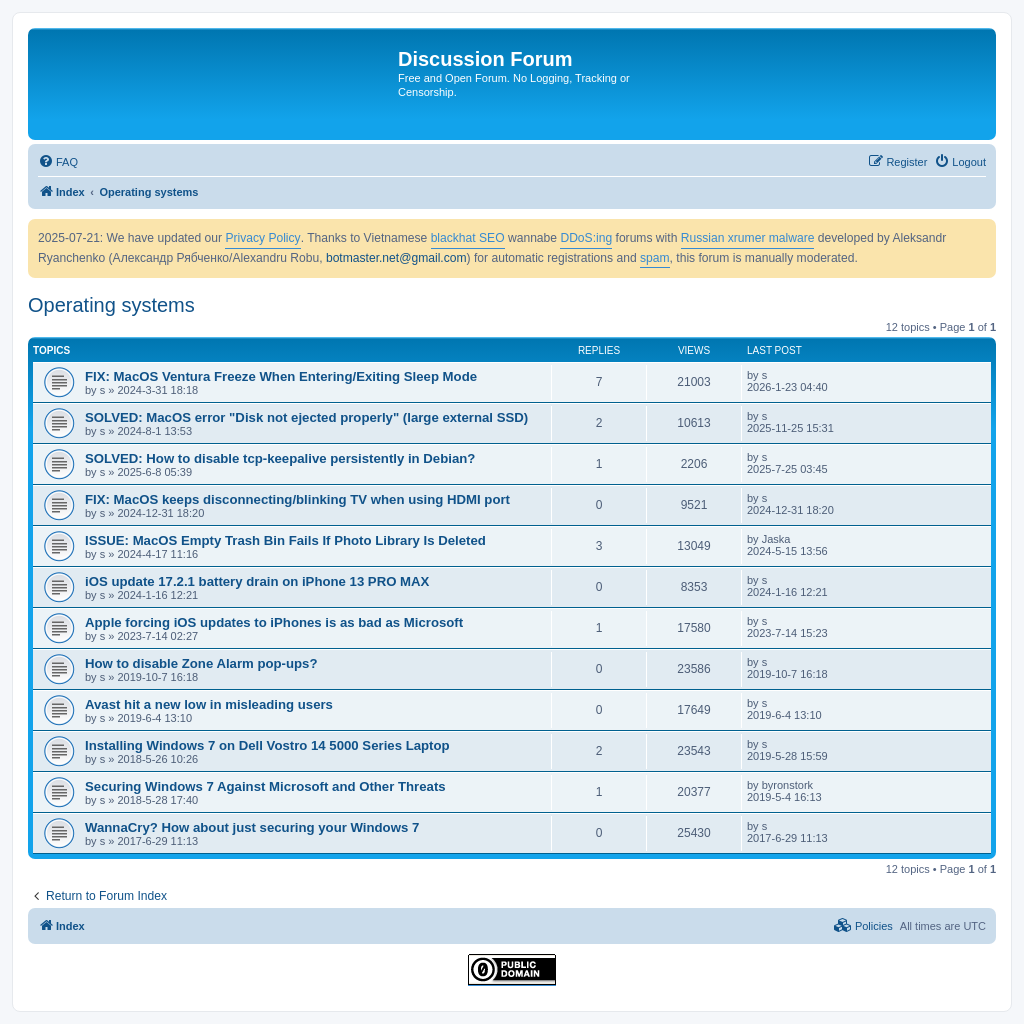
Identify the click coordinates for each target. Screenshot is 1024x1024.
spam (655, 258)
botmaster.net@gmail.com (396, 258)
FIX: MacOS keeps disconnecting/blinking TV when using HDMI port (297, 499)
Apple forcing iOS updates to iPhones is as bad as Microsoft (274, 622)
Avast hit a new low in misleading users (209, 704)
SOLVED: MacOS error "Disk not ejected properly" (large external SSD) (306, 417)
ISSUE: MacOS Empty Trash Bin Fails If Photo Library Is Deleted (285, 540)
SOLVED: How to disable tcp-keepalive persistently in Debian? (280, 458)
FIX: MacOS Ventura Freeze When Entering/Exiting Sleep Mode (281, 376)
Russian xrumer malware (748, 238)
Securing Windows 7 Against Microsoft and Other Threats (265, 786)
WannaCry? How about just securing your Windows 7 (252, 827)
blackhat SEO (468, 238)
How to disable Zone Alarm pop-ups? (201, 663)
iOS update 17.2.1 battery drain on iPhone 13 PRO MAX (257, 581)
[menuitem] (58, 162)
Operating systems (111, 305)
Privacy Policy (262, 238)
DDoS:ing (586, 238)
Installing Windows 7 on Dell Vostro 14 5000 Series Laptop (267, 745)
